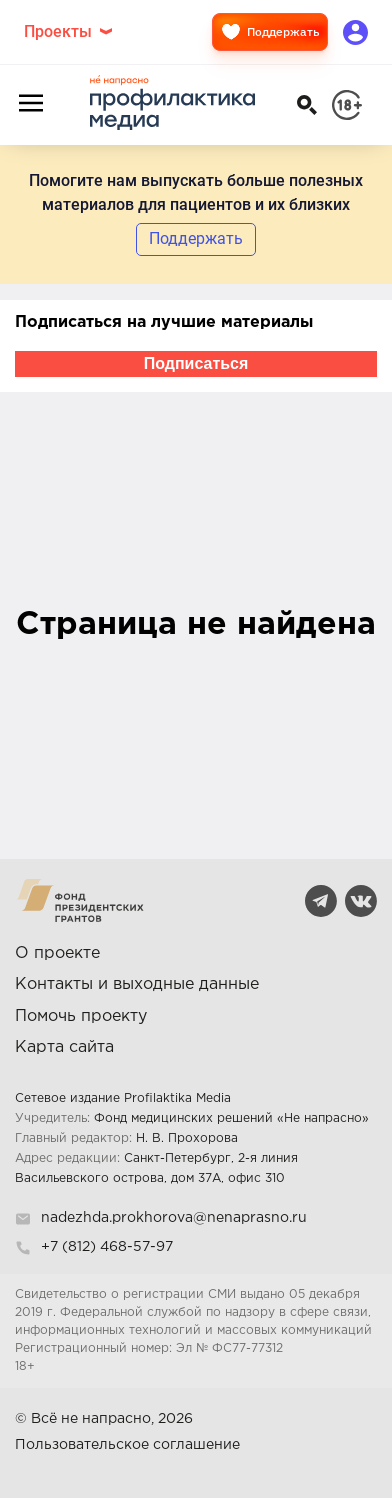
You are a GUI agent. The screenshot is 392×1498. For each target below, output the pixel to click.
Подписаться (196, 363)
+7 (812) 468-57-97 (107, 1247)
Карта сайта (64, 1047)
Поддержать (270, 32)
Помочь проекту (81, 1016)
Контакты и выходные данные (137, 984)
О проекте (57, 953)
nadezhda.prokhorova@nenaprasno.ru (174, 1218)
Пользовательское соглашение (127, 1445)
